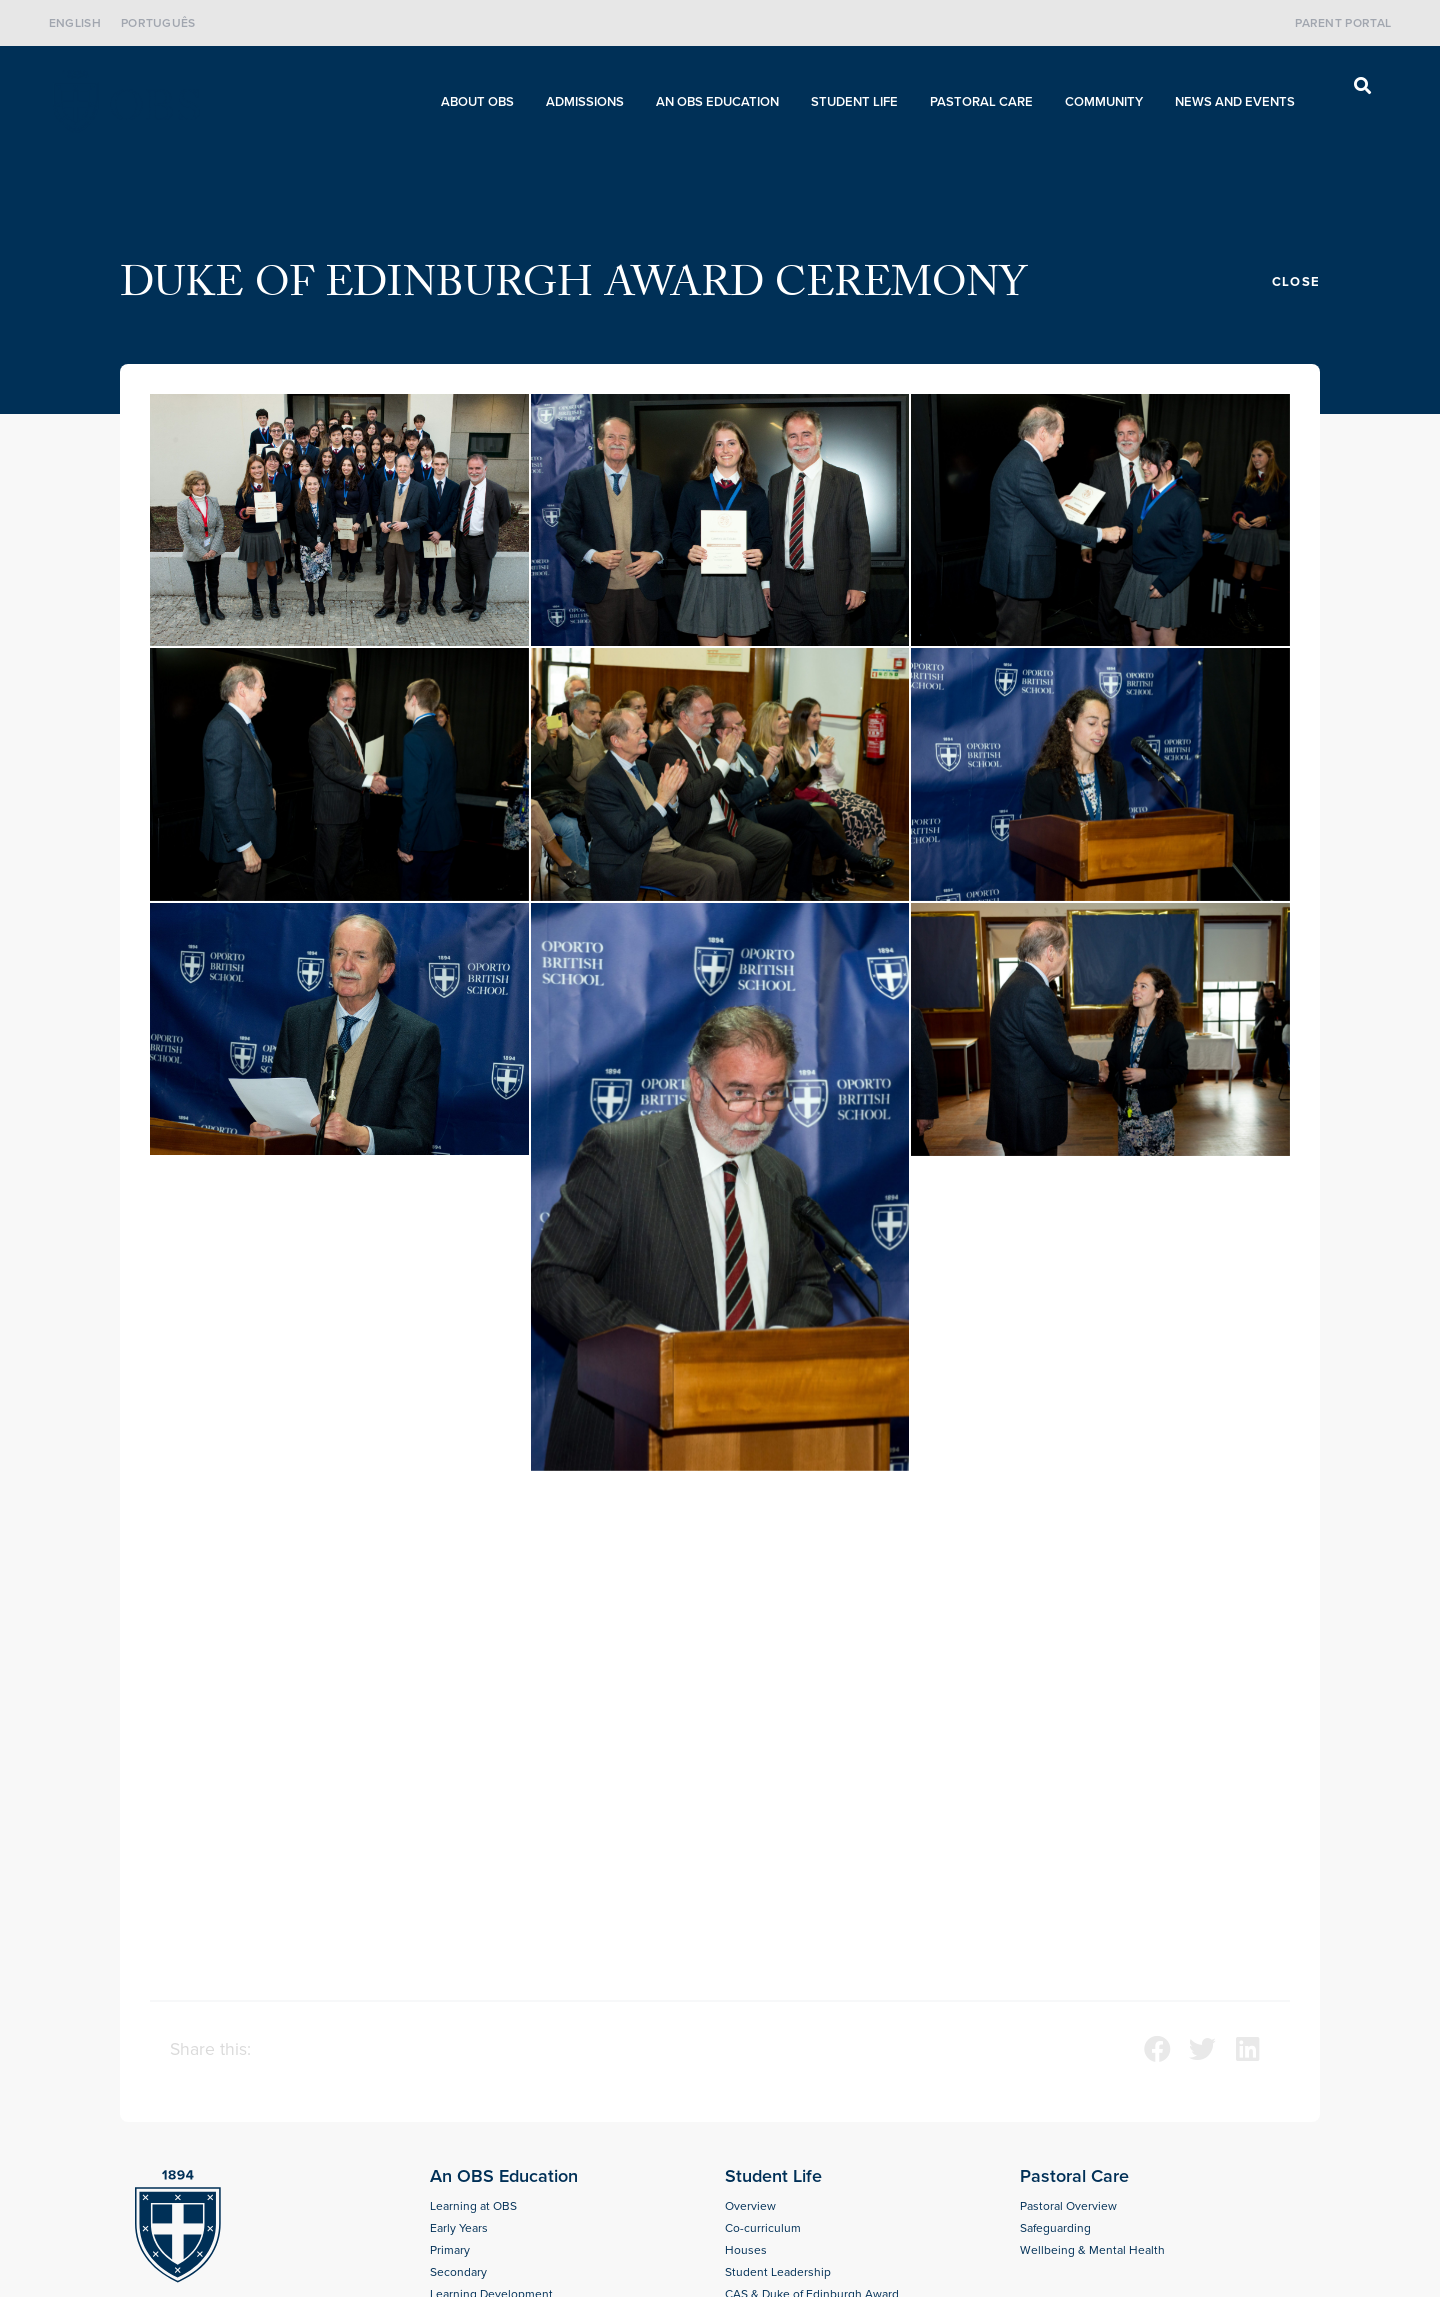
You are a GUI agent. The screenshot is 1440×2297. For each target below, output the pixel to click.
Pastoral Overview (1068, 2206)
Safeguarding (1055, 2228)
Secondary (458, 2272)
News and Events (1240, 102)
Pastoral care (986, 102)
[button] (1362, 85)
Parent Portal (1343, 23)
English (75, 23)
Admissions (590, 102)
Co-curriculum (763, 2228)
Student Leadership (778, 2272)
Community (1109, 102)
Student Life (859, 102)
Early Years (459, 2228)
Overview (750, 2206)
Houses (746, 2250)
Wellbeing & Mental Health (1092, 2250)
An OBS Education (722, 102)
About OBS (482, 102)
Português (158, 23)
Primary (450, 2250)
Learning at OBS (473, 2206)
